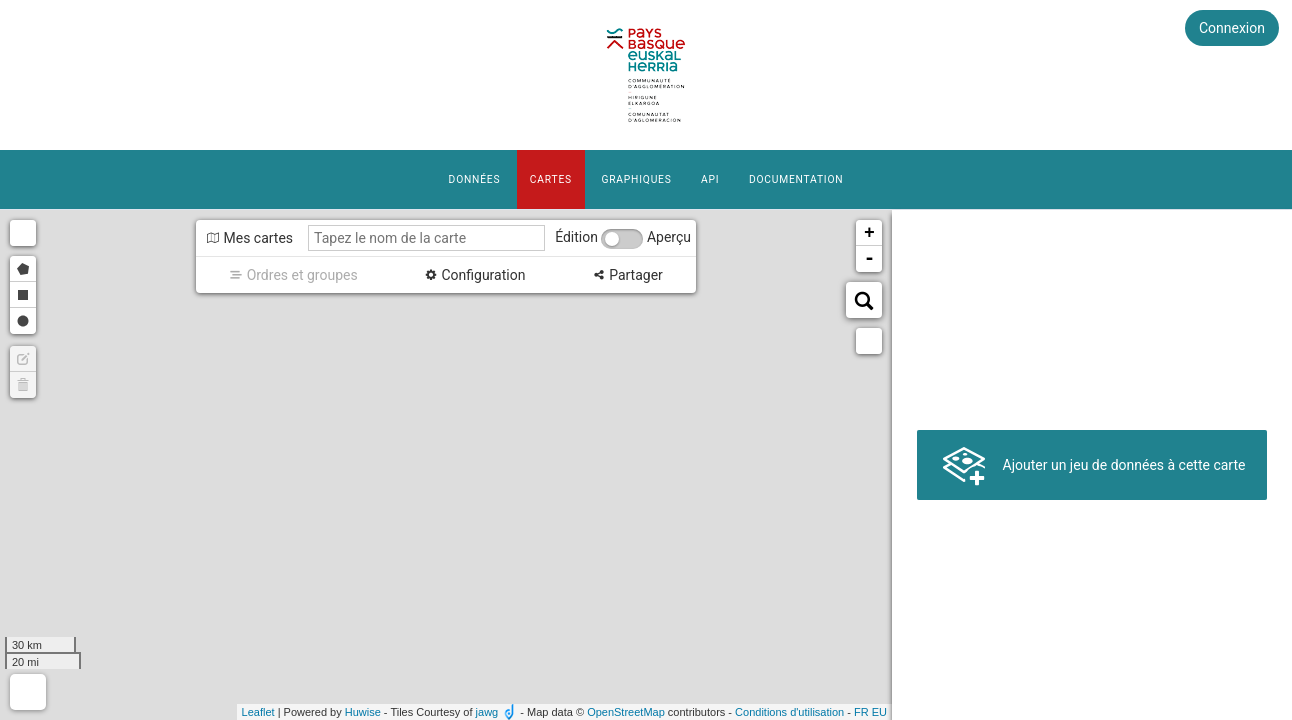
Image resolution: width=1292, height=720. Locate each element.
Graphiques (636, 179)
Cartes (551, 179)
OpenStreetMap (626, 712)
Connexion (1232, 28)
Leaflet (258, 712)
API (710, 179)
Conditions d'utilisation (789, 712)
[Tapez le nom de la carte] (426, 238)
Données (475, 179)
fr (861, 712)
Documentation (796, 179)
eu (879, 712)
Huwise (363, 712)
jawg (487, 712)
